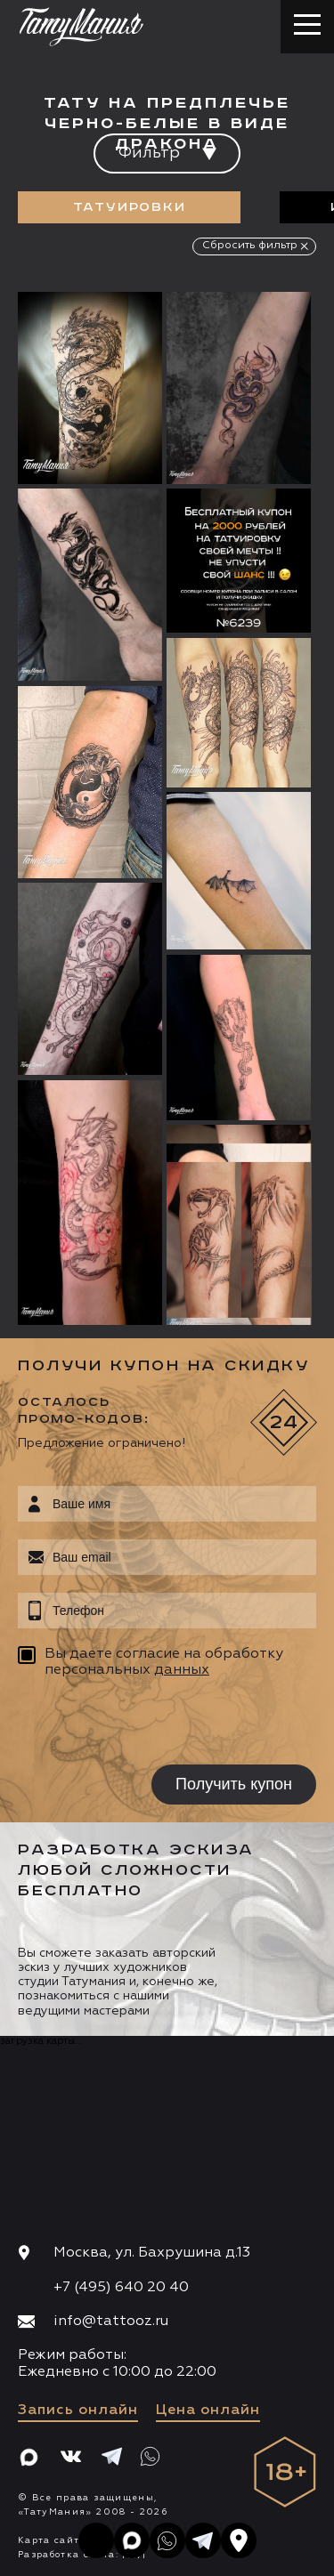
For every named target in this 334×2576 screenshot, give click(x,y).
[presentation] (131, 1724)
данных (181, 1670)
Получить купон (233, 1784)
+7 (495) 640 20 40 (121, 2288)
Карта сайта (52, 2540)
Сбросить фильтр (249, 245)
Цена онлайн (208, 2410)
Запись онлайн (78, 2410)
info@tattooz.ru (110, 2321)
